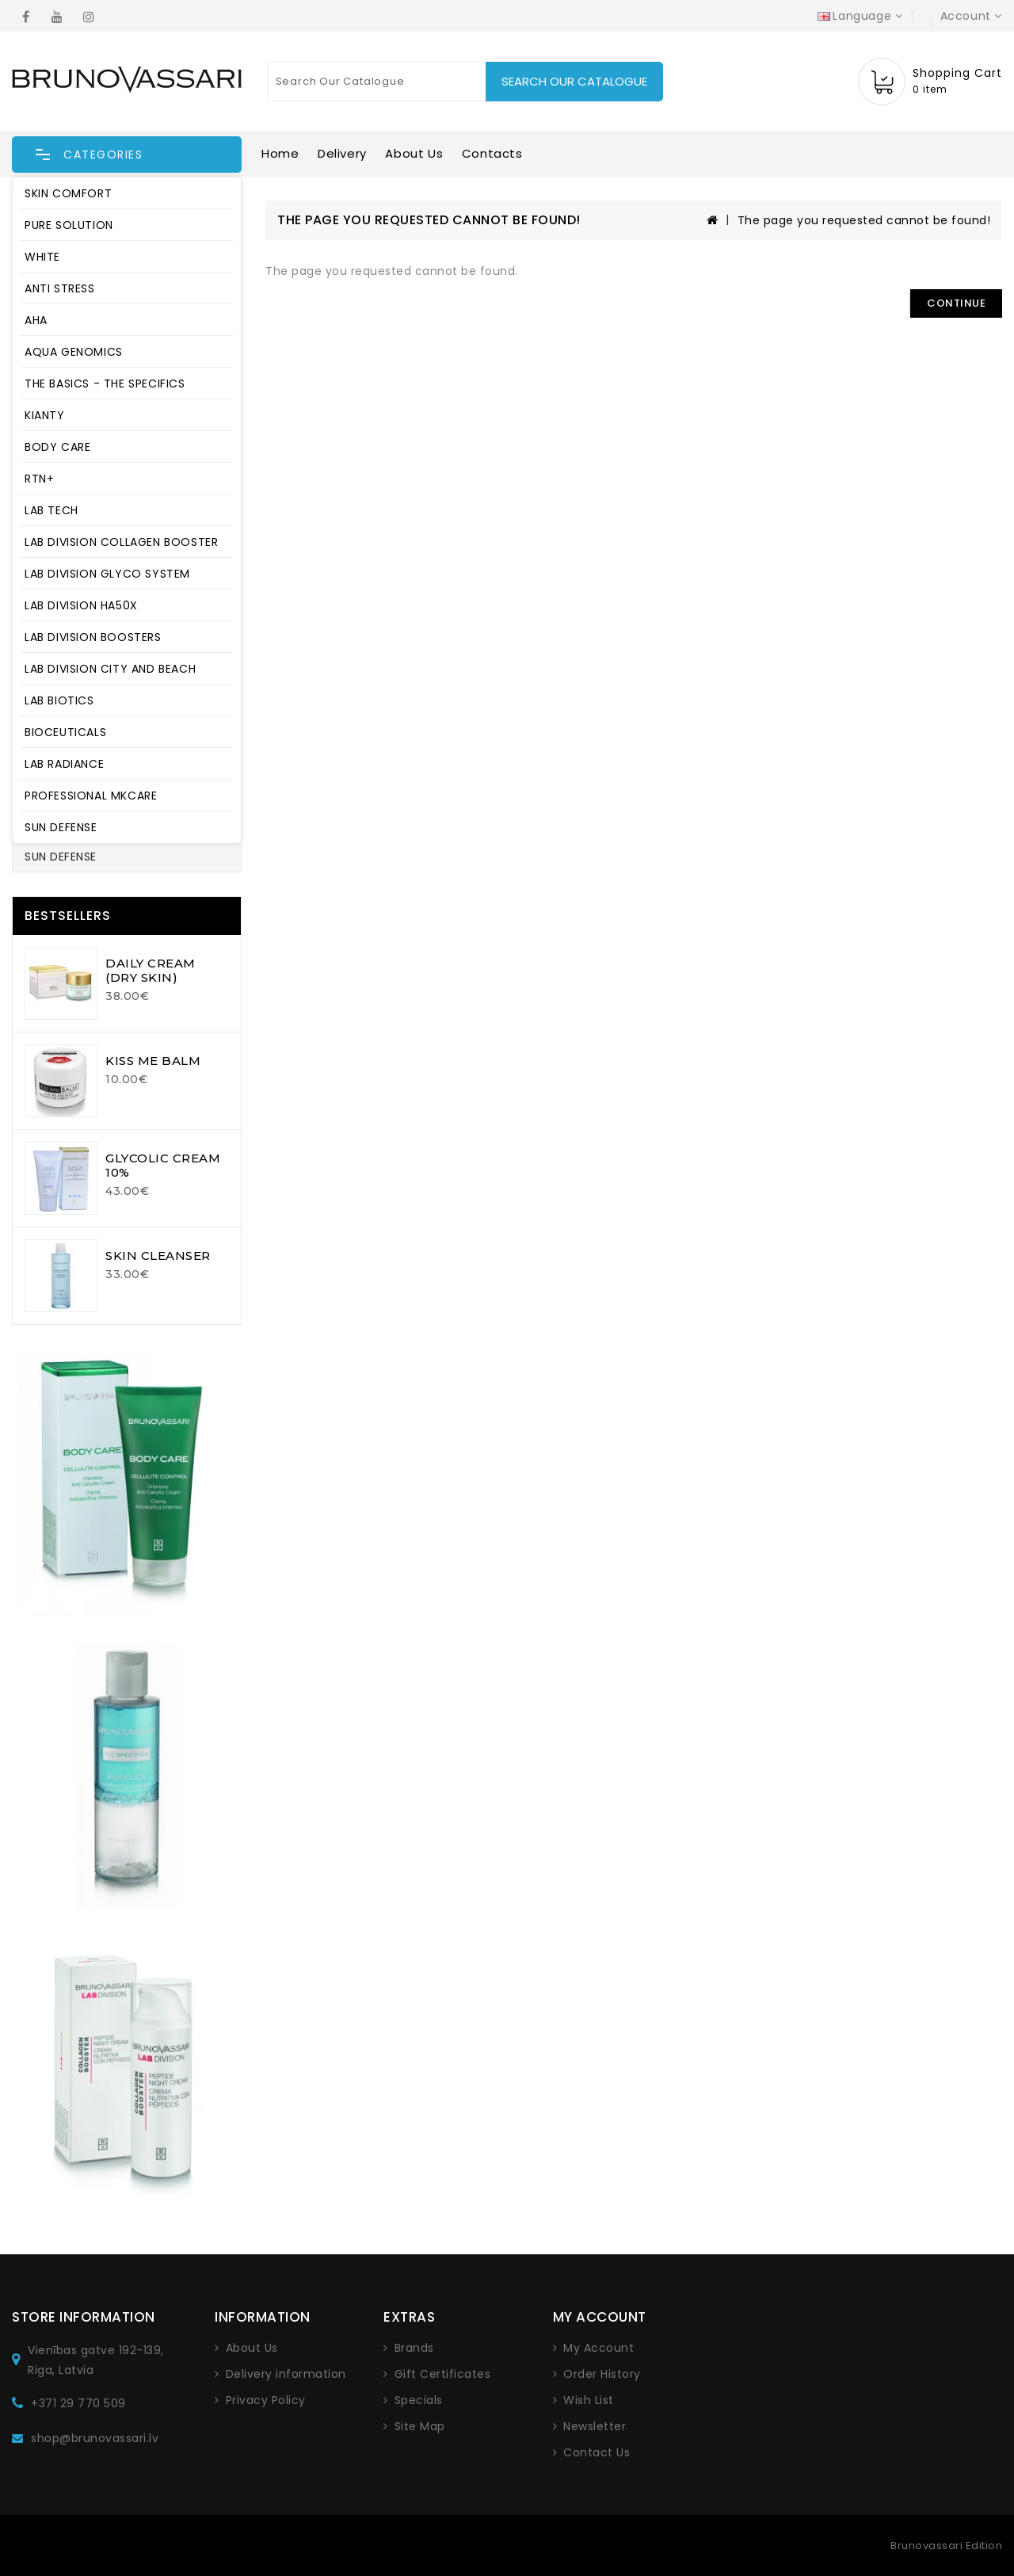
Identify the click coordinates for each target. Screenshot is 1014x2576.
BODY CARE (57, 447)
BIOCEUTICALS (65, 732)
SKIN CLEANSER (158, 1255)
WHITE (42, 257)
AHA (36, 320)
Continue (956, 303)
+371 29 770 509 (78, 2403)
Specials (419, 2400)
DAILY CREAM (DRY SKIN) (150, 970)
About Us (414, 153)
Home (280, 153)
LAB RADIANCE (64, 764)
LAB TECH (51, 510)
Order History (602, 2374)
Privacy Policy (266, 2400)
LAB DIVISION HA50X (81, 605)
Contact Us (596, 2452)
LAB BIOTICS (59, 700)
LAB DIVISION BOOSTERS (93, 637)
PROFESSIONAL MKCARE (91, 795)
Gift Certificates (443, 2374)
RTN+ (39, 479)
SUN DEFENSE (61, 827)
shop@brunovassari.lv (94, 2438)
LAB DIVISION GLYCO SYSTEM (107, 574)
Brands (414, 2348)
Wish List (588, 2400)
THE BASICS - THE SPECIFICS (105, 383)
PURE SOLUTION (69, 225)
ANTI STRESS (60, 288)
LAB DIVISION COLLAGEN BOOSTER (121, 542)
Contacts (492, 153)
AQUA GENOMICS (74, 352)
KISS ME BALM (152, 1060)
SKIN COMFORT (68, 193)
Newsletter (594, 2426)
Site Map (420, 2426)
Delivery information (286, 2374)
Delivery (342, 153)
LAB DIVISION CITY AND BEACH (110, 669)
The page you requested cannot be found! (864, 220)
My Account (598, 2348)
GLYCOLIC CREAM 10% (162, 1165)
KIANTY (45, 415)
